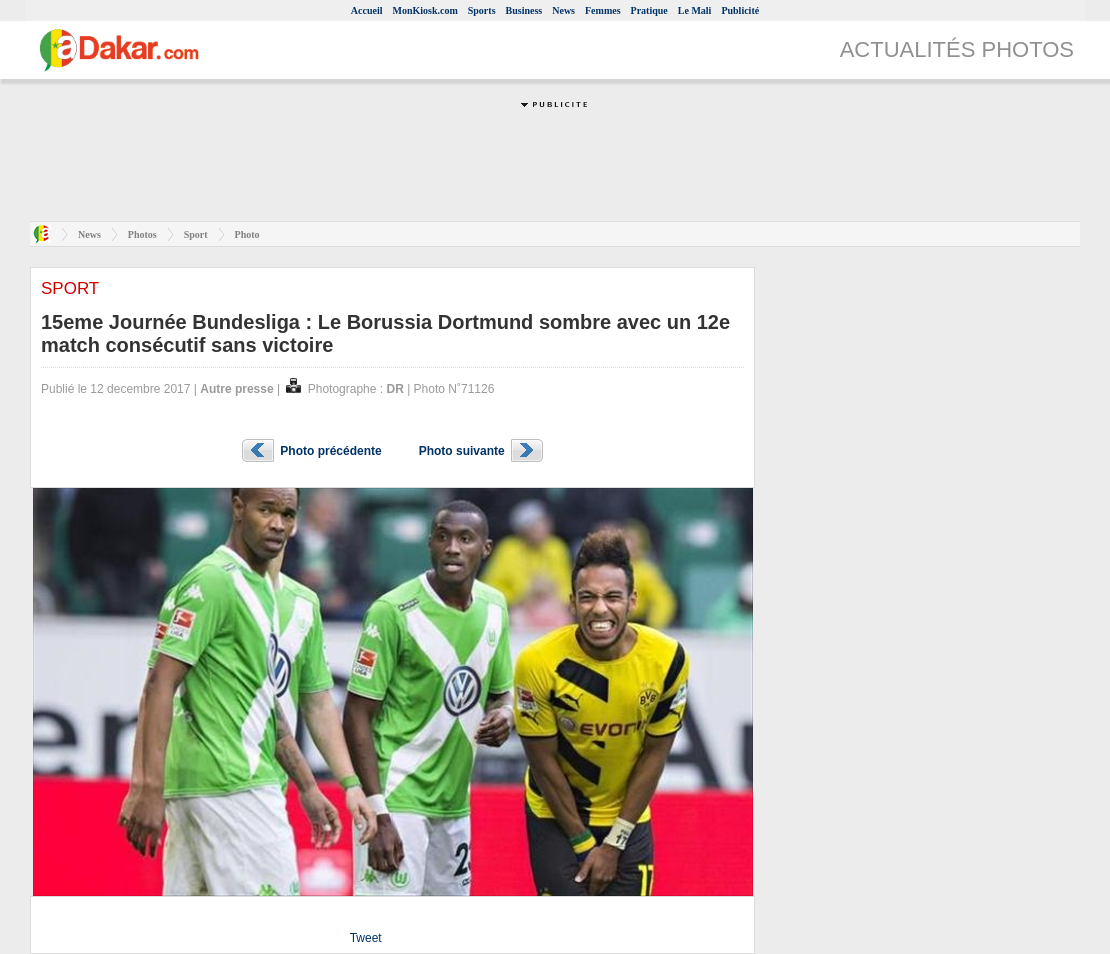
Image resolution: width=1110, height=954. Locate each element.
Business (524, 10)
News (563, 10)
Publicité (740, 10)
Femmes (603, 10)
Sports (482, 10)
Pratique (649, 10)
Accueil (367, 10)
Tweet (366, 938)
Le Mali (695, 10)
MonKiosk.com (424, 10)
